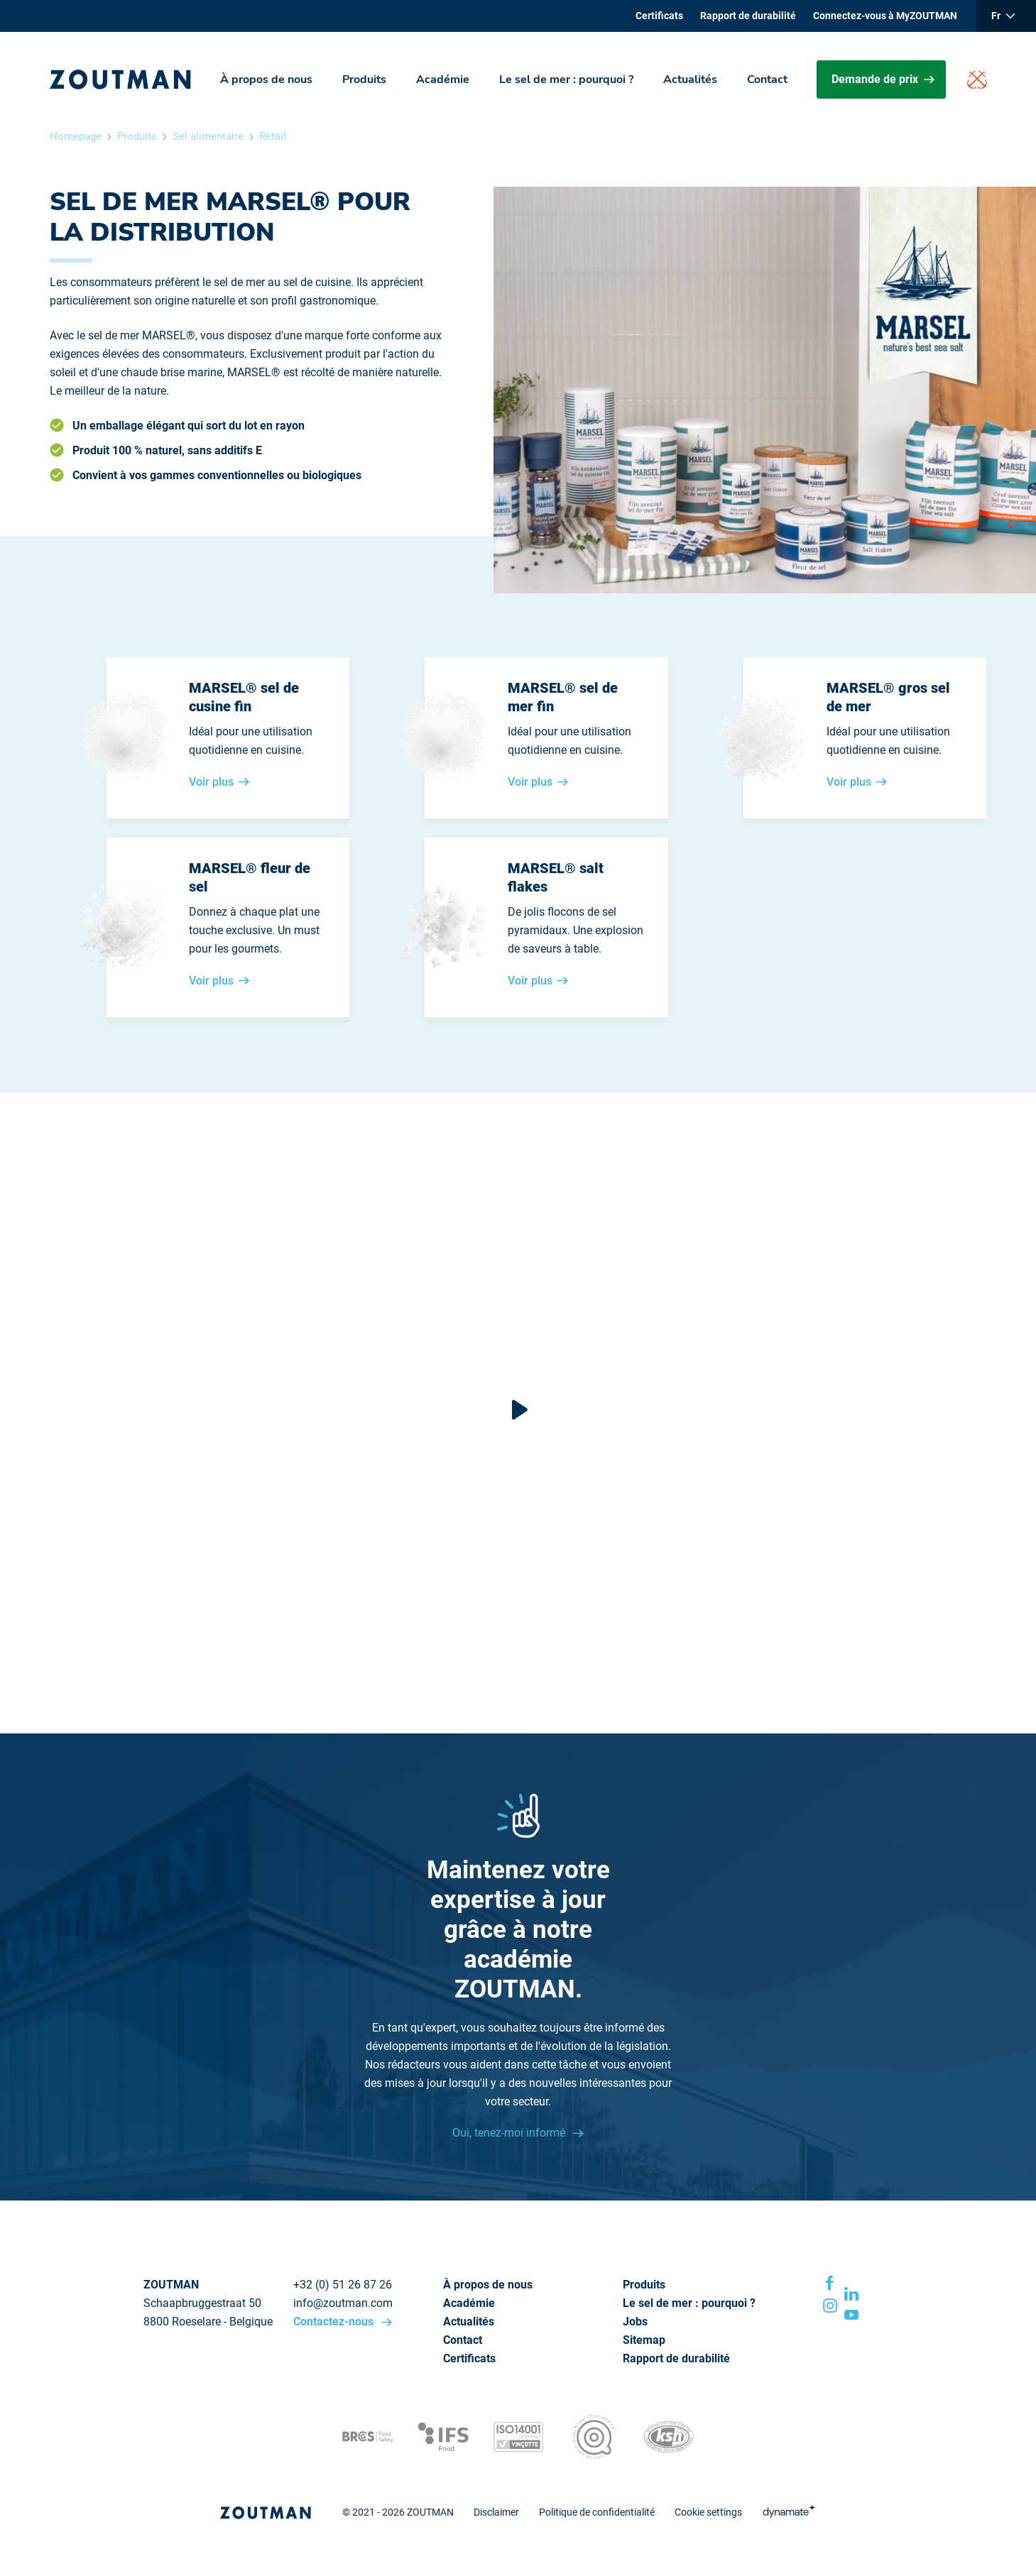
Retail (272, 136)
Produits (364, 79)
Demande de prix (882, 79)
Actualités (690, 79)
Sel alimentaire (208, 136)
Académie (442, 79)
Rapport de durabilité (748, 15)
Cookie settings (708, 2512)
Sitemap (644, 2340)
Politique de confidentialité (597, 2512)
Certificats (659, 15)
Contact (767, 79)
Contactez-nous (334, 2321)
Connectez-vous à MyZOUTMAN (885, 15)
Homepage (76, 136)
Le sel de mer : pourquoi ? (566, 79)
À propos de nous (266, 79)
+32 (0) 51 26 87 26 (342, 2284)
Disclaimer (496, 2512)
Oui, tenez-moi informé (510, 2132)
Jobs (635, 2321)
